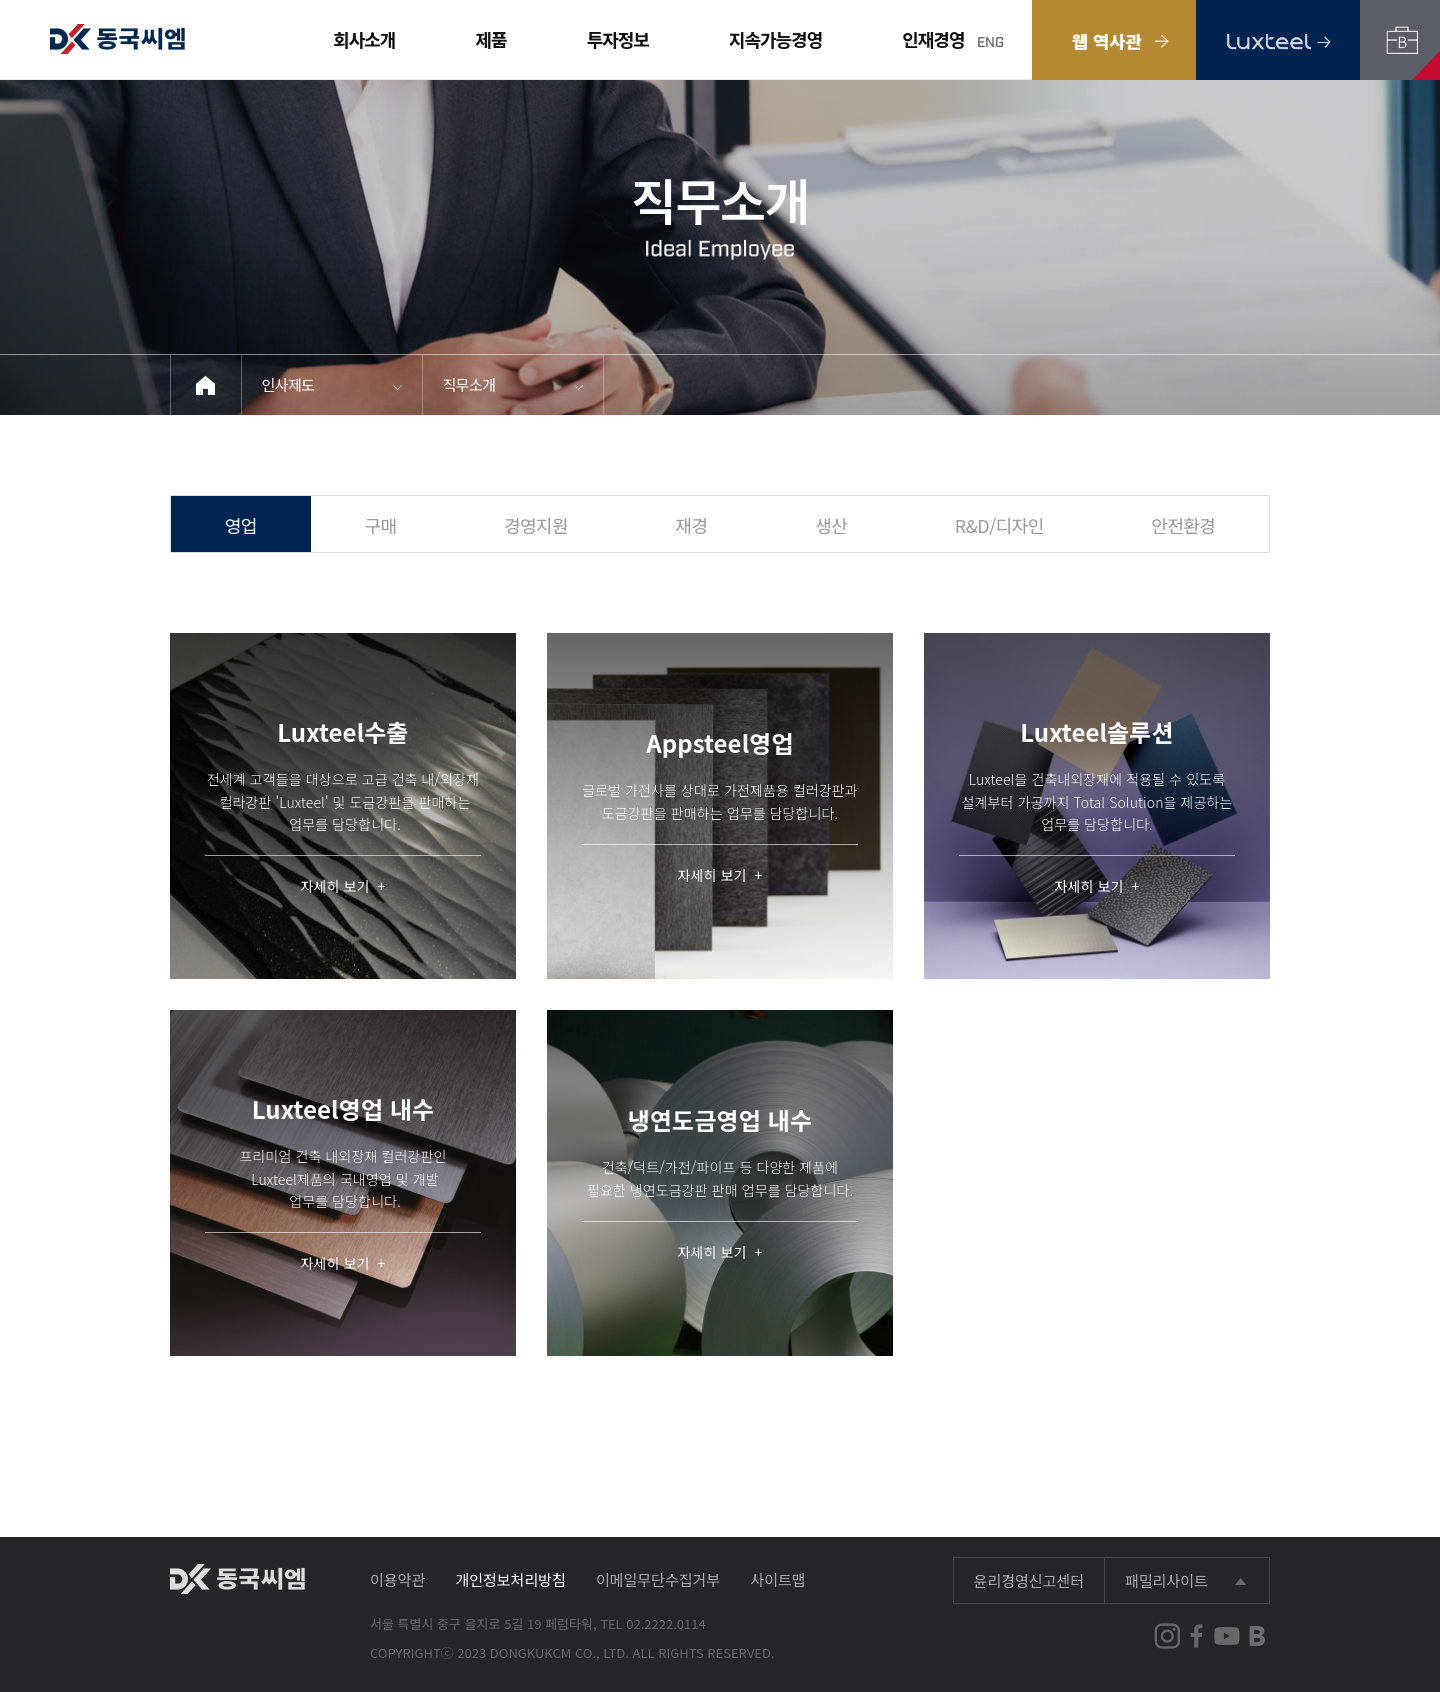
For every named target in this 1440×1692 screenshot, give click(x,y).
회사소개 (364, 39)
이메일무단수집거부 (658, 1579)
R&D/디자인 (999, 525)
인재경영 (933, 39)
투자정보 (618, 39)
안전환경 (1183, 525)
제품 (491, 39)
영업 (241, 525)
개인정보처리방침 (510, 1579)
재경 (692, 525)
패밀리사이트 (1166, 1580)
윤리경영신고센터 (1029, 1580)
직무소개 (469, 384)
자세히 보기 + (343, 887)
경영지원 (536, 525)
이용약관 (397, 1579)
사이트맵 (777, 1579)
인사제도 (288, 384)
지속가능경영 (775, 39)
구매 (380, 525)
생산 (831, 525)
